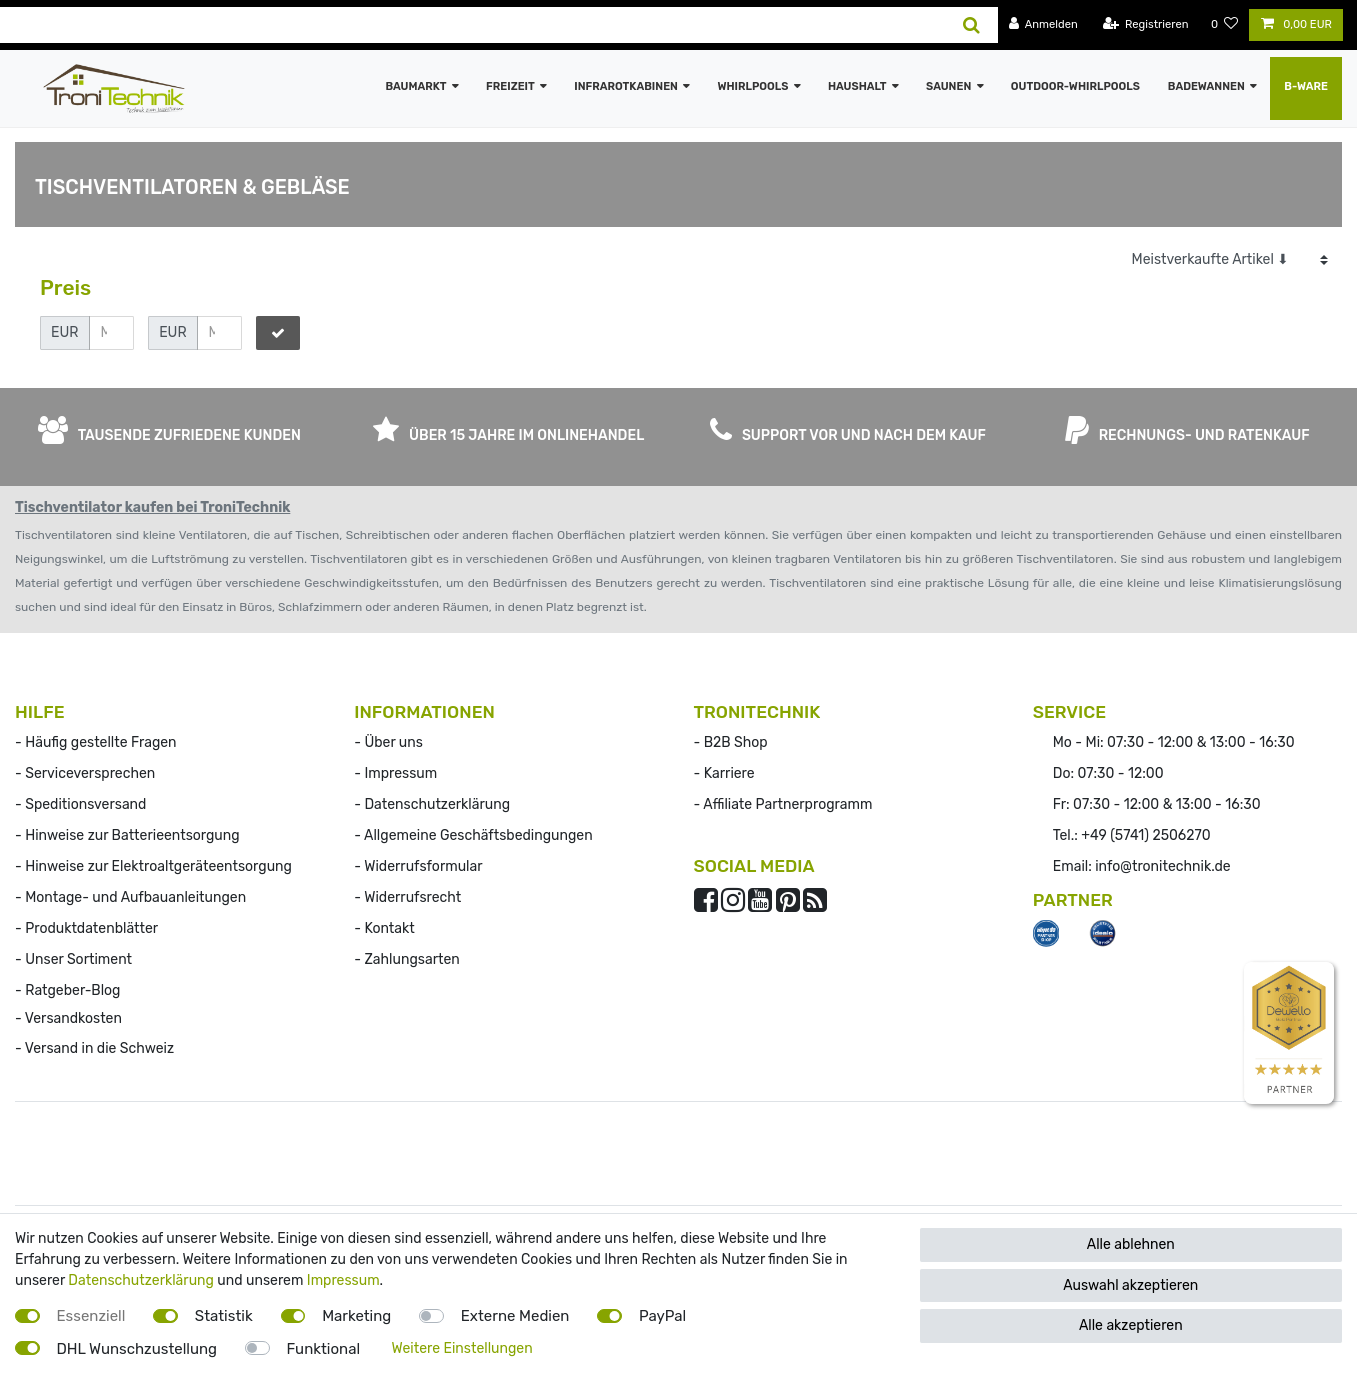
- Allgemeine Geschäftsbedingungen (473, 835)
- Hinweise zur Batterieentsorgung (127, 835)
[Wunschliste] (1225, 25)
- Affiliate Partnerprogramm (783, 804)
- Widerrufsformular (418, 866)
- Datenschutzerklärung (432, 804)
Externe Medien (515, 1316)
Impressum (343, 1280)
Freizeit (510, 86)
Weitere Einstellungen (462, 1348)
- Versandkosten (68, 1018)
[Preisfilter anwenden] (278, 333)
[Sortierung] (1230, 260)
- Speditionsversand (80, 804)
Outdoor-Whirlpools (1075, 86)
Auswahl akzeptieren (1130, 1285)
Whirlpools (752, 86)
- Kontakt (384, 928)
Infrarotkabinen (626, 86)
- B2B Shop (731, 742)
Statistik (224, 1316)
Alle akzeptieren (1131, 1325)
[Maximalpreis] (219, 333)
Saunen (948, 86)
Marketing (356, 1316)
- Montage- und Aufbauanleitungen (130, 897)
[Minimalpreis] (111, 333)
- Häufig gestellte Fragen (96, 742)
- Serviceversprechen (85, 773)
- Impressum (395, 773)
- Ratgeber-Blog (67, 990)
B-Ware (1306, 86)
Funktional (324, 1349)
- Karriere (724, 773)
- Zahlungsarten (407, 959)
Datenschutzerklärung (141, 1280)
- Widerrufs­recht (407, 897)
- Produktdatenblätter (86, 928)
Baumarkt (415, 86)
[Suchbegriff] (473, 25)
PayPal (662, 1316)
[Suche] (971, 25)
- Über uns (388, 742)
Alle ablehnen (1131, 1244)
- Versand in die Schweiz (94, 1048)
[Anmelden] (1043, 25)
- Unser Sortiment (73, 959)
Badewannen (1206, 86)
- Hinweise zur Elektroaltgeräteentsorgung (153, 866)
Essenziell (91, 1316)
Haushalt (857, 86)
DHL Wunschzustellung (137, 1349)
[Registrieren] (1146, 25)
